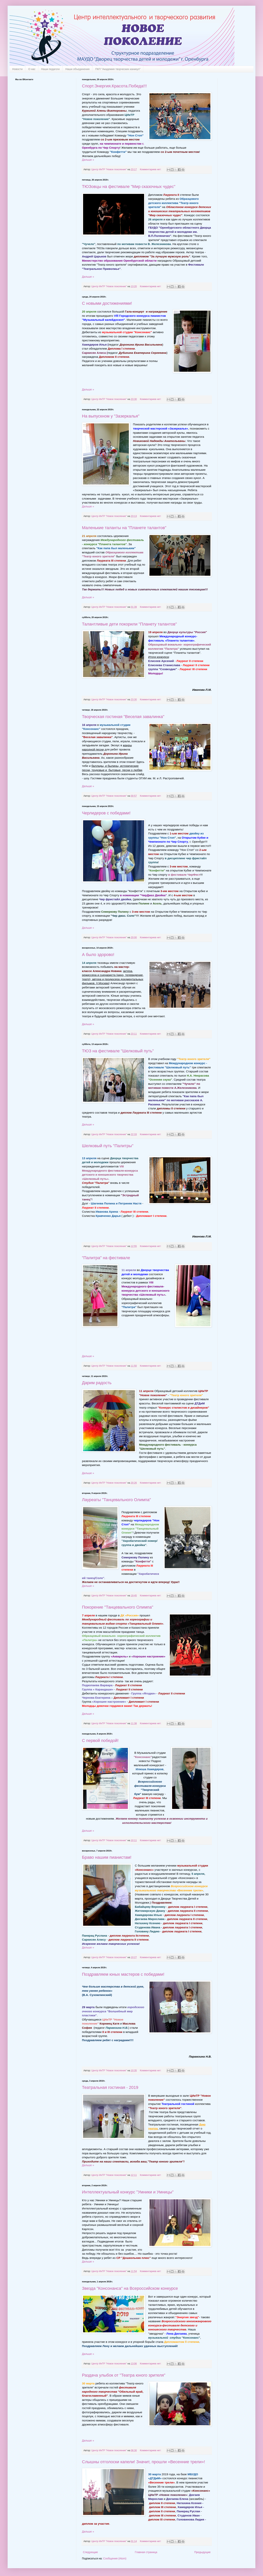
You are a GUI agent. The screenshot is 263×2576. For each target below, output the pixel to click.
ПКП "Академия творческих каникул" (117, 69)
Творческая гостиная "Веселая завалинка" (123, 716)
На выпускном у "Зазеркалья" (111, 416)
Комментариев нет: (151, 169)
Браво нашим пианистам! (106, 1857)
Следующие (90, 2552)
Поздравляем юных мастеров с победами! (123, 1974)
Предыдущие (202, 2552)
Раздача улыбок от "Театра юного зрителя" (123, 2375)
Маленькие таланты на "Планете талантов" (124, 527)
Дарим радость (96, 1382)
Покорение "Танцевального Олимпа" (117, 1607)
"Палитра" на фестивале (106, 1257)
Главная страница (146, 2552)
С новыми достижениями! (107, 303)
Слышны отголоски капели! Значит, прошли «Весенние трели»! (143, 2461)
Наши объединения (77, 69)
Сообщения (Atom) (114, 2558)
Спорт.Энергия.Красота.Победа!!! (114, 86)
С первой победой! (100, 1740)
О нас (31, 69)
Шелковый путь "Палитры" (107, 1145)
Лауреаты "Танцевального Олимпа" (116, 1499)
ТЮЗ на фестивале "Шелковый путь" (118, 1051)
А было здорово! (98, 954)
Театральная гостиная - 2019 (110, 2087)
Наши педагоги (50, 69)
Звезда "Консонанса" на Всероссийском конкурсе (130, 2288)
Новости (17, 69)
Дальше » (88, 159)
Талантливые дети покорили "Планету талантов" (129, 624)
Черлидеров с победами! (106, 813)
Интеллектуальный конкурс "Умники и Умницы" (128, 2192)
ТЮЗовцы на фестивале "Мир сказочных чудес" (128, 186)
